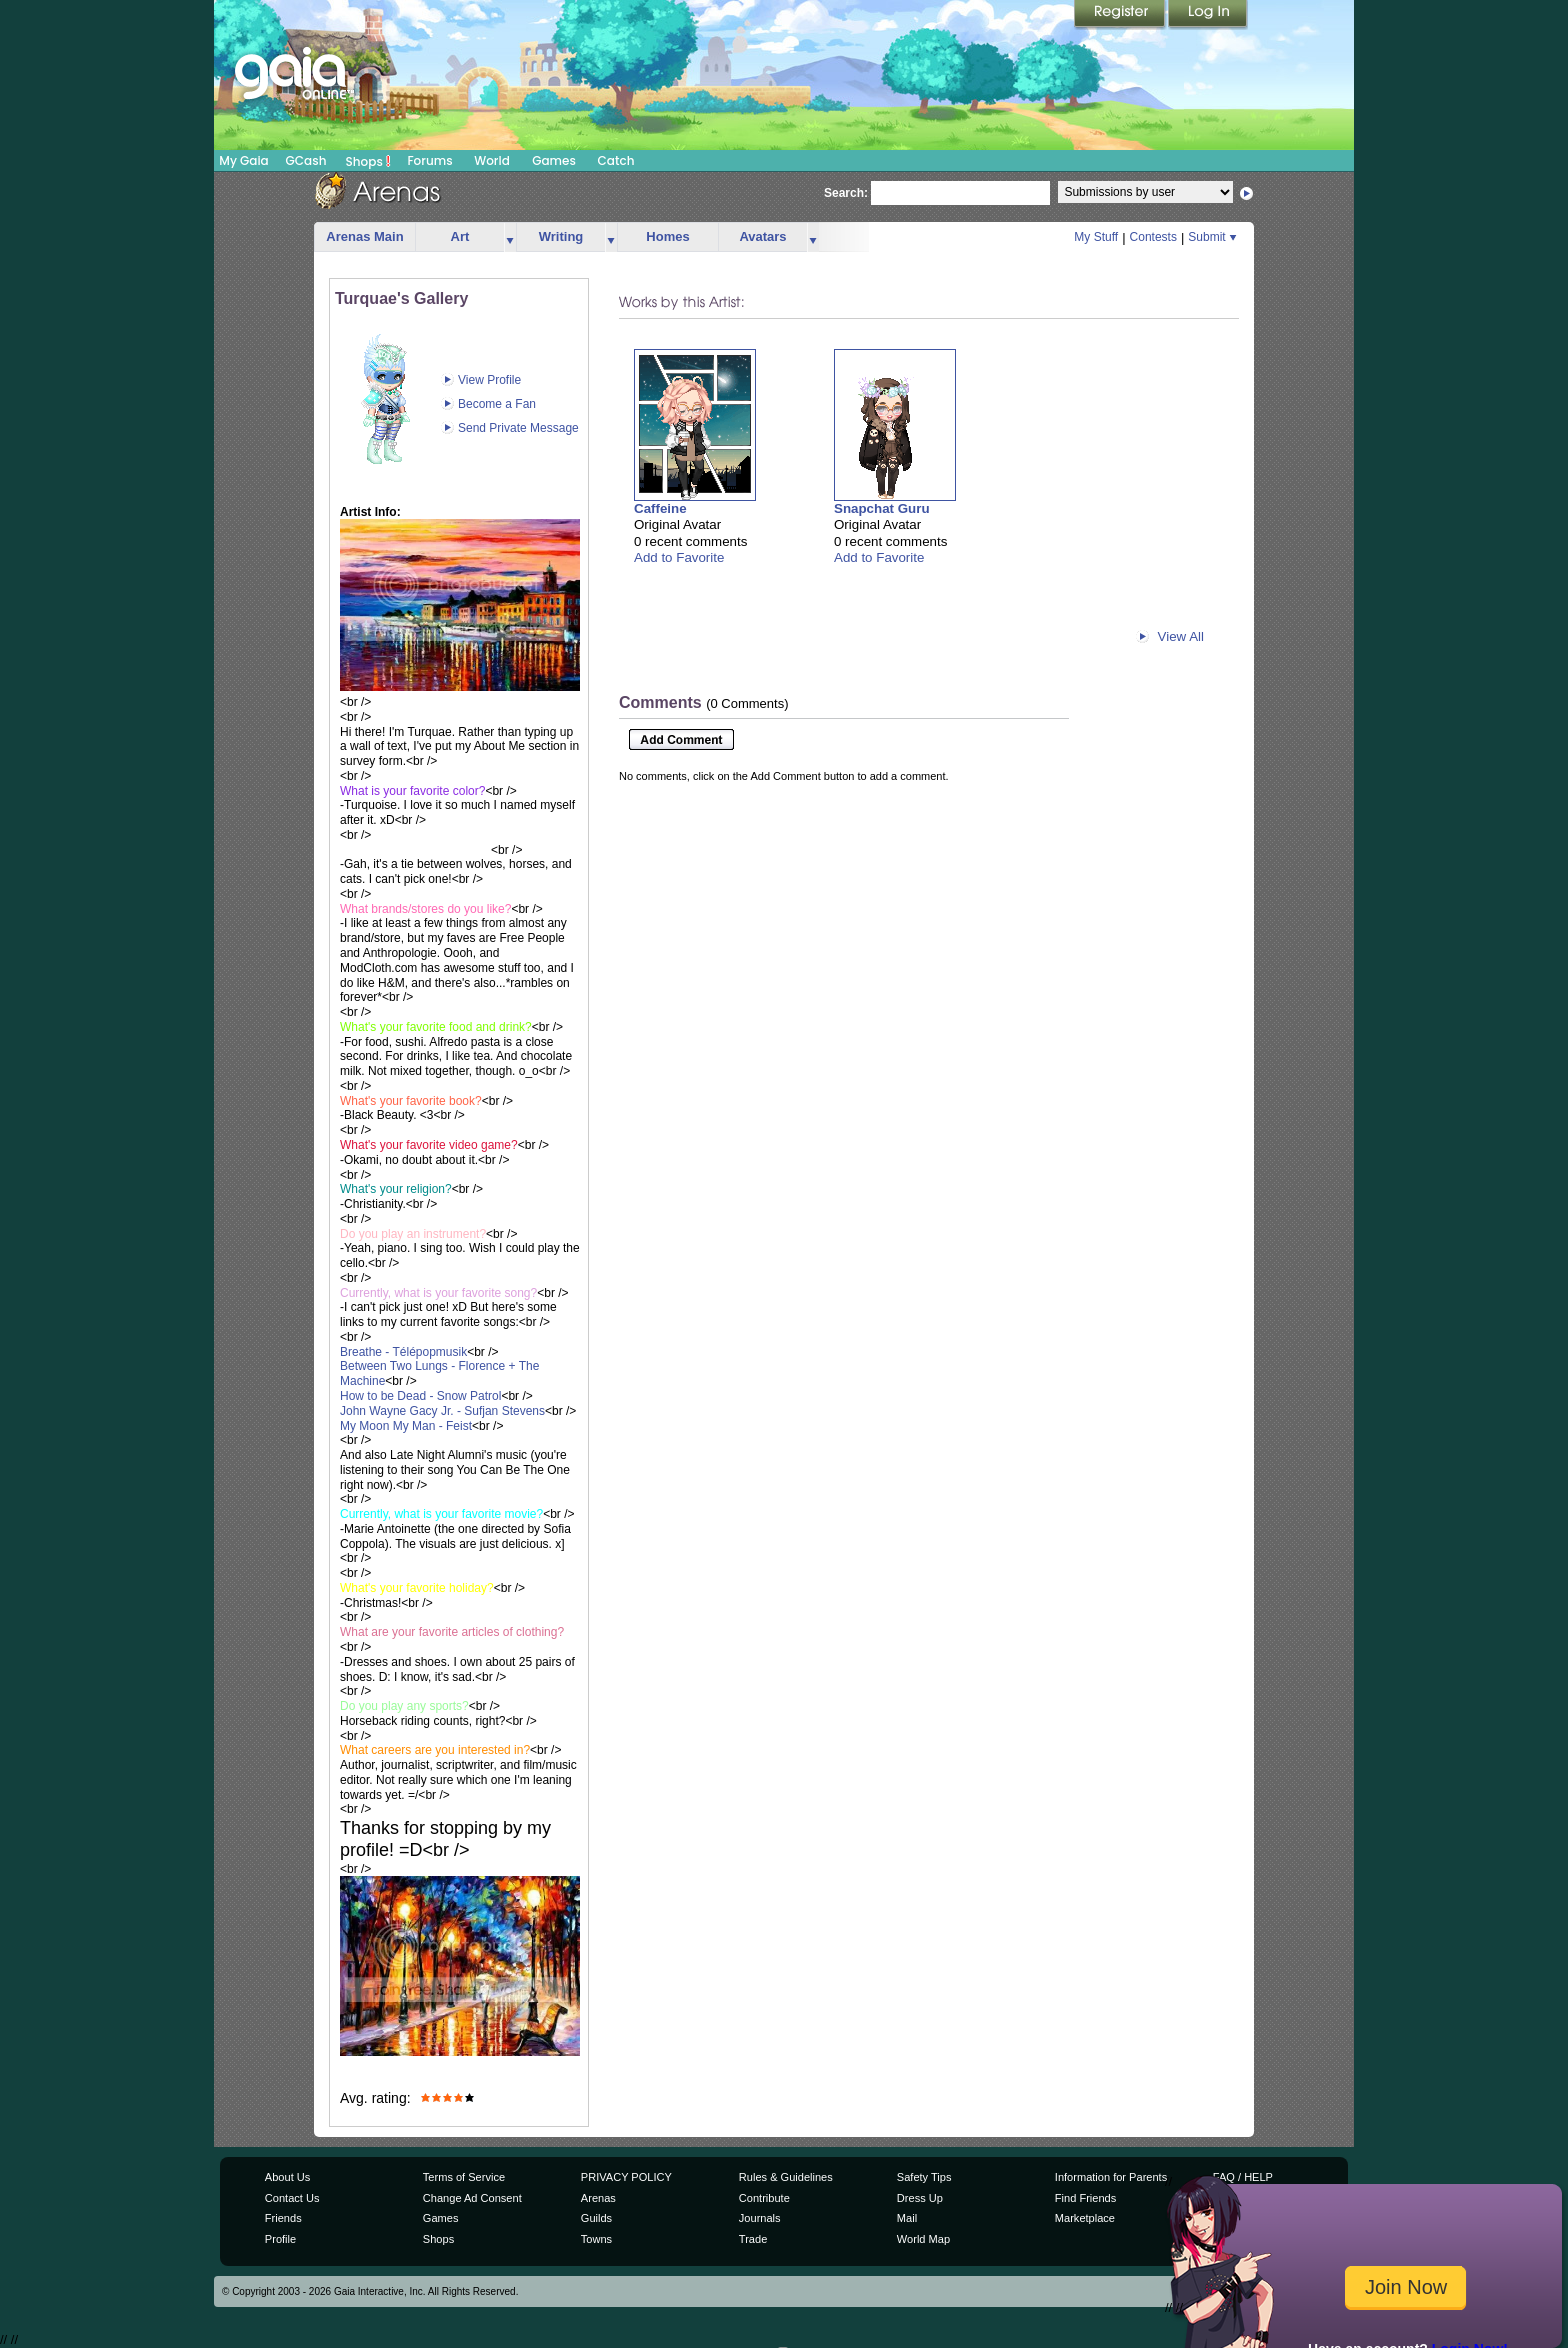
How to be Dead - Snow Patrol (420, 1396)
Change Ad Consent (472, 2198)
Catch (616, 160)
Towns (596, 2239)
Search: (846, 193)
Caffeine (660, 508)
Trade (753, 2239)
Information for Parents (1111, 2177)
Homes (667, 236)
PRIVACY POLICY (626, 2177)
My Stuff (1096, 237)
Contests (1153, 237)
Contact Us (292, 2198)
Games (554, 160)
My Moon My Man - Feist (406, 1426)
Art (460, 236)
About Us (287, 2177)
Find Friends (1085, 2198)
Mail (907, 2218)
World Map (923, 2239)
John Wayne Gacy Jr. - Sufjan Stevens (442, 1411)
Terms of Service (464, 2177)
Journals (760, 2218)
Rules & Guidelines (786, 2177)
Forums (429, 160)
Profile (280, 2239)
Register (1121, 15)
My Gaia (243, 160)
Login (1208, 15)
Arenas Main (364, 236)
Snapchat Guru (882, 508)
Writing (561, 236)
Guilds (596, 2218)
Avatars (762, 236)
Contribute (764, 2198)
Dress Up (920, 2198)
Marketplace (1085, 2218)
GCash (306, 160)
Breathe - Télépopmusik (403, 1352)
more (510, 237)
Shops (368, 161)
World (492, 160)
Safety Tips (924, 2177)
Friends (283, 2218)
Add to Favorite (679, 557)
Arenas (598, 2198)
